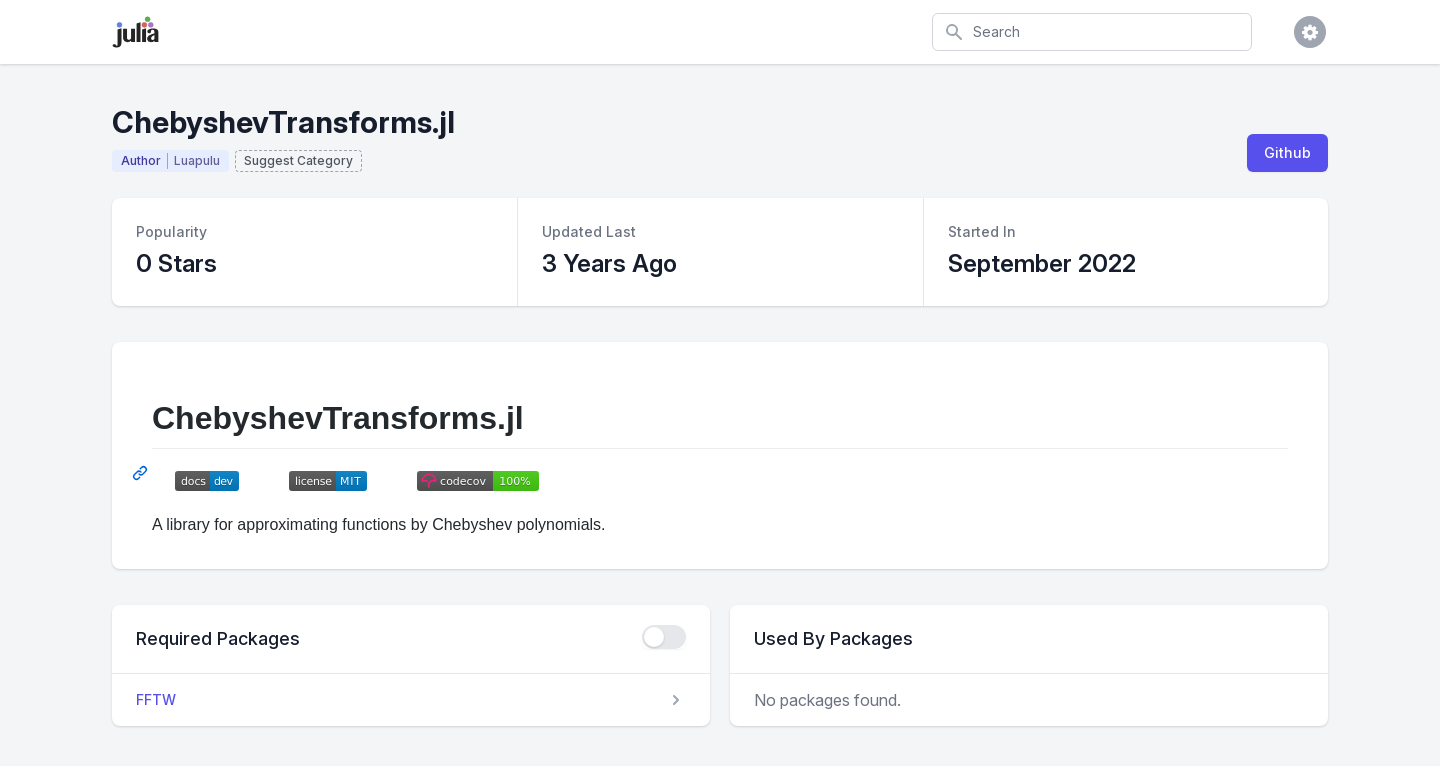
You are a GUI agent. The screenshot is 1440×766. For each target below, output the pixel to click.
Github (1287, 152)
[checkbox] (664, 637)
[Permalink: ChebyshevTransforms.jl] (142, 473)
